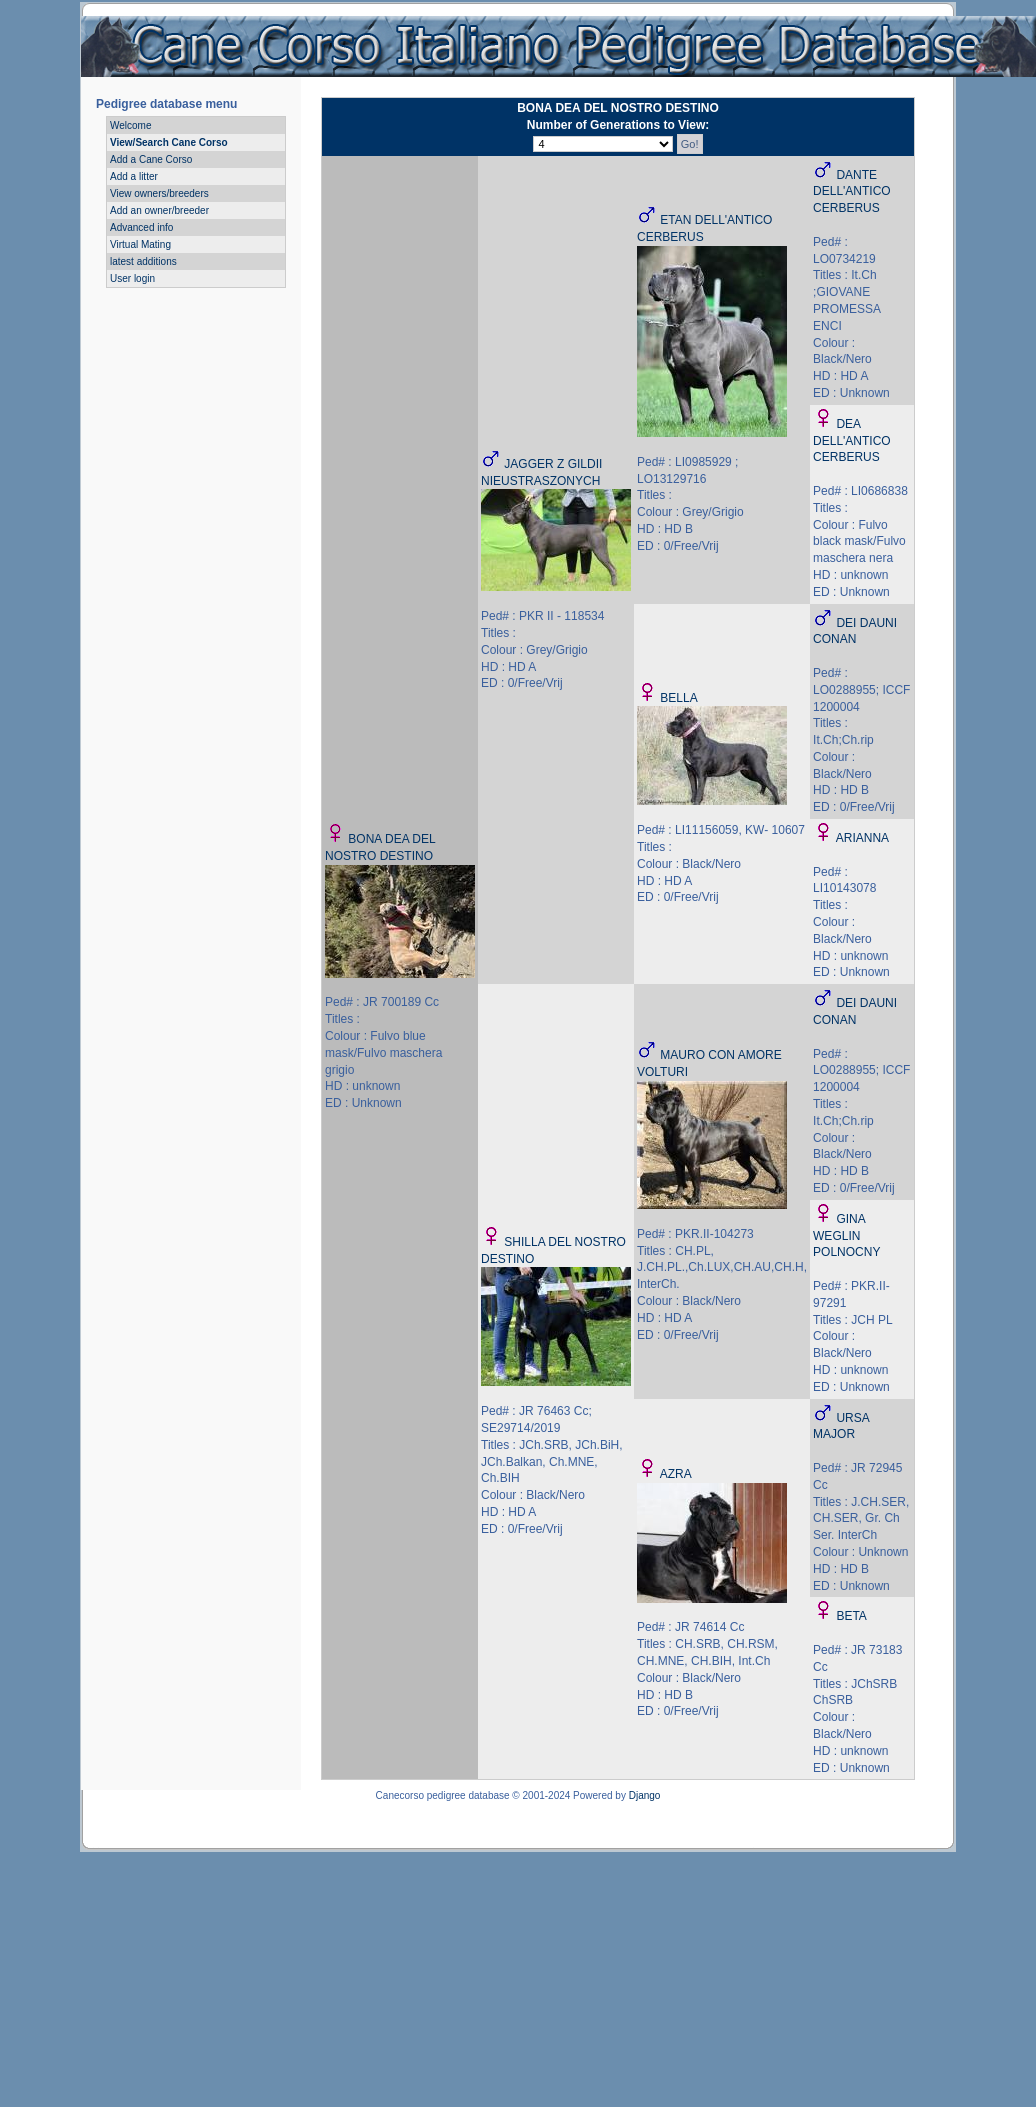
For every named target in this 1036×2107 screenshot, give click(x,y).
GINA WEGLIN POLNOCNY (846, 1236)
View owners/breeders (159, 193)
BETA (851, 1616)
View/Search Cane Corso (169, 142)
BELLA (678, 698)
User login (132, 278)
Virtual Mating (140, 244)
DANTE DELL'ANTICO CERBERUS (852, 192)
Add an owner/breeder (159, 210)
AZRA (676, 1474)
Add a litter (134, 176)
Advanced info (141, 227)
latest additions (143, 261)
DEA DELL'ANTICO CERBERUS (852, 441)
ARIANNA (862, 838)
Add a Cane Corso (151, 159)
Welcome (131, 125)
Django (645, 1795)
